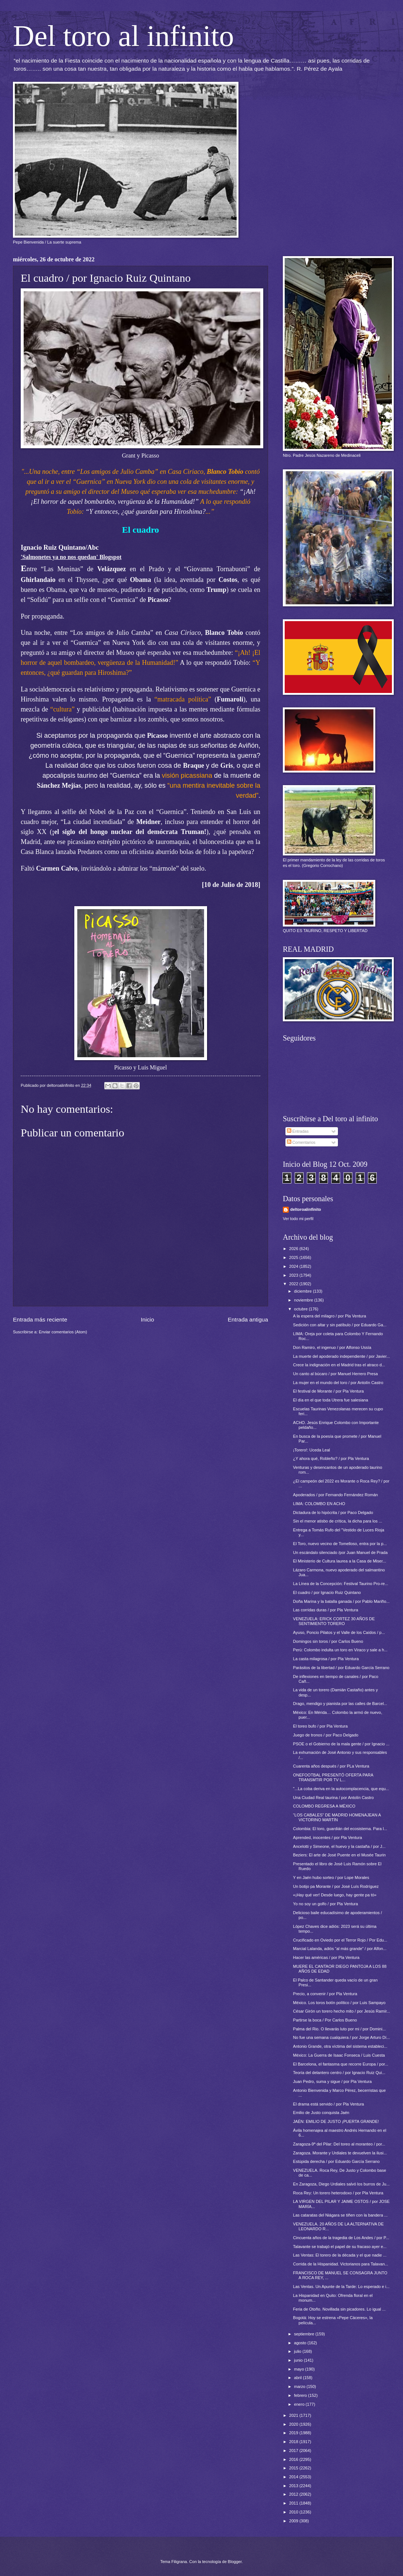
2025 (294, 1257)
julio (298, 2351)
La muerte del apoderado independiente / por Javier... (341, 1356)
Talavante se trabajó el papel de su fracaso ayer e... (340, 2246)
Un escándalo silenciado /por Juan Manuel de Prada (340, 1552)
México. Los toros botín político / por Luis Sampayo (339, 2002)
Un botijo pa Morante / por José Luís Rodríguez (336, 1886)
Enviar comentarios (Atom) (63, 1332)
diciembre (303, 1291)
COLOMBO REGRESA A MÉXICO (324, 1806)
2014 (294, 2477)
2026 (294, 1248)
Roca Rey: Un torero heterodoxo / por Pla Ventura (338, 2193)
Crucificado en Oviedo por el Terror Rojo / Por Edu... (340, 1940)
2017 (294, 2450)
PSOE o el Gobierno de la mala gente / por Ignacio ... (341, 1744)
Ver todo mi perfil (298, 1218)
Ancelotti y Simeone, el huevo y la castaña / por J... (339, 1846)
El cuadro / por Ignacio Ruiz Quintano (327, 1592)
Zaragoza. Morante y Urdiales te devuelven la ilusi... (340, 2153)
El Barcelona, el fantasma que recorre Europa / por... (341, 2064)
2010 (294, 2512)
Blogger (234, 2561)
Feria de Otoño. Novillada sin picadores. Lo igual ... (339, 2309)
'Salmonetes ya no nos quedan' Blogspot (71, 557)
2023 (294, 1275)
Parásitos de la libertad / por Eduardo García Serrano (341, 1667)
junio (299, 2360)
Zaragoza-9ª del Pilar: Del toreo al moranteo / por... (339, 2144)
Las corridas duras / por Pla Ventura (325, 1610)
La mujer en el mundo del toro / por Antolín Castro (338, 1382)
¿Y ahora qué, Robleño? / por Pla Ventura (331, 1458)
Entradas (298, 1131)
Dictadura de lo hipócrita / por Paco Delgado (333, 1512)
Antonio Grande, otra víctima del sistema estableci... (340, 2046)
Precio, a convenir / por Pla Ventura (325, 1994)
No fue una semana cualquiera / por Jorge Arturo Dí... (341, 2037)
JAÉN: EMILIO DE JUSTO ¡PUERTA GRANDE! (336, 2121)
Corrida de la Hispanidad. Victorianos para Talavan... (340, 2264)
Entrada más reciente (40, 1319)
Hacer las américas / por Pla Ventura (326, 1957)
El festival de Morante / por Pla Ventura (328, 1391)
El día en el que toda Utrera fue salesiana (330, 1400)
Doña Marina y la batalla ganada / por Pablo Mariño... (341, 1601)
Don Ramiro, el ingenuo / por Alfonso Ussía (332, 1347)
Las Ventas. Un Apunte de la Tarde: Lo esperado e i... (341, 2286)
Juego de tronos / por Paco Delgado (326, 1735)
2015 (294, 2468)
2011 (294, 2503)
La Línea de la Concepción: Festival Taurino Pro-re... (340, 1583)
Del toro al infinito (123, 36)
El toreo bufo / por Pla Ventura (320, 1726)
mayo (299, 2369)
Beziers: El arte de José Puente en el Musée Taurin (339, 1855)
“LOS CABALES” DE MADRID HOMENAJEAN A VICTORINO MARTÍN (337, 1817)
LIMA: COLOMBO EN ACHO (319, 1503)
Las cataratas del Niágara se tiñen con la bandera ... (340, 2215)
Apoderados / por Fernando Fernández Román (335, 1495)
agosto (300, 2343)
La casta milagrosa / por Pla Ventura (326, 1659)
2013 (294, 2485)
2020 (294, 2424)
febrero (301, 2395)
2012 (294, 2494)
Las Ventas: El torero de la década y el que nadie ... (340, 2255)
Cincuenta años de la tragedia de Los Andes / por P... (341, 2237)
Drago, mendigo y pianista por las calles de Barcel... (340, 1703)
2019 (294, 2433)
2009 (294, 2521)
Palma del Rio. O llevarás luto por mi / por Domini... (339, 2029)
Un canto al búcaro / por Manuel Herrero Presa (335, 1373)
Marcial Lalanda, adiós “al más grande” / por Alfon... (340, 1948)
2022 (294, 1284)
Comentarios (301, 1142)
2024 (294, 1266)
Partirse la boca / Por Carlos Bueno (325, 2020)
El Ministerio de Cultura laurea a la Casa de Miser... (339, 1561)
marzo (300, 2386)
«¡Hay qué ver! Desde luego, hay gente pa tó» (335, 1895)
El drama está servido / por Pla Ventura (328, 2104)
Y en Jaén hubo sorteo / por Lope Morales (331, 1877)
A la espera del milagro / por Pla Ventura (329, 1316)
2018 (294, 2441)
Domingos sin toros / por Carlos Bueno (328, 1641)
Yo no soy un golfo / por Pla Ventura (325, 1904)
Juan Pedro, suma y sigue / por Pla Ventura (332, 2081)
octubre (301, 1309)
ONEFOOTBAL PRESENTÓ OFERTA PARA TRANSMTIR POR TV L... (333, 1777)
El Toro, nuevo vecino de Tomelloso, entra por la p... (340, 1543)
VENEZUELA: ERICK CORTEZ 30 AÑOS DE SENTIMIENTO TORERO (334, 1621)
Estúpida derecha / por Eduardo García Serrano (336, 2161)
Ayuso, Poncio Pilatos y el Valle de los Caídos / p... (339, 1632)
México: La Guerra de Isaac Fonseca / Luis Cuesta (339, 2055)
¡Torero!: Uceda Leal (311, 1450)
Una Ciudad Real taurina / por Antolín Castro (333, 1797)
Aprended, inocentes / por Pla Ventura (327, 1837)
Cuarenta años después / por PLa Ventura (331, 1766)
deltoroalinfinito (305, 1209)
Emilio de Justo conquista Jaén (321, 2112)
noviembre (304, 1300)
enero (299, 2404)
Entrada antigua (248, 1319)
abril (298, 2377)
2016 (294, 2459)
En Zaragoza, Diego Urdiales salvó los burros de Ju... (341, 2184)
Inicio (147, 1319)
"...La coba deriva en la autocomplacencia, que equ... (341, 1788)
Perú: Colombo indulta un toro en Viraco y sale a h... (340, 1650)
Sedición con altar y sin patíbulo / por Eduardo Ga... (340, 1325)
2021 (294, 2415)
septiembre (304, 2334)
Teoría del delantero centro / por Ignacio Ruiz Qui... (339, 2072)
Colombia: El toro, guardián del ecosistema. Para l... (340, 1828)
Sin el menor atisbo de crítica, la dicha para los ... (337, 1521)
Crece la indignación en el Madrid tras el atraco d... (339, 1365)
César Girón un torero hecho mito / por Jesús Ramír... (341, 2011)
